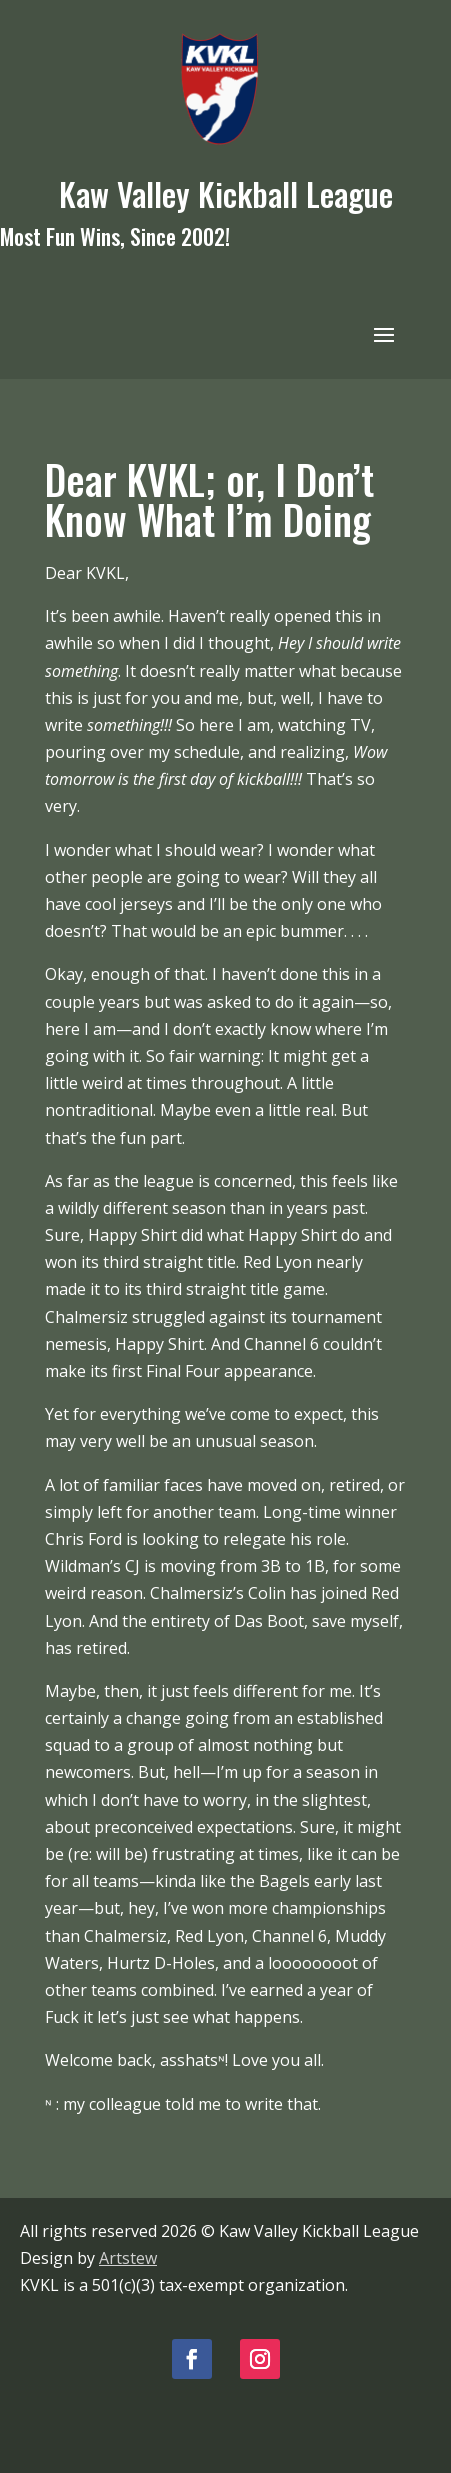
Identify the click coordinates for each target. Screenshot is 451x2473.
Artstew (128, 2258)
